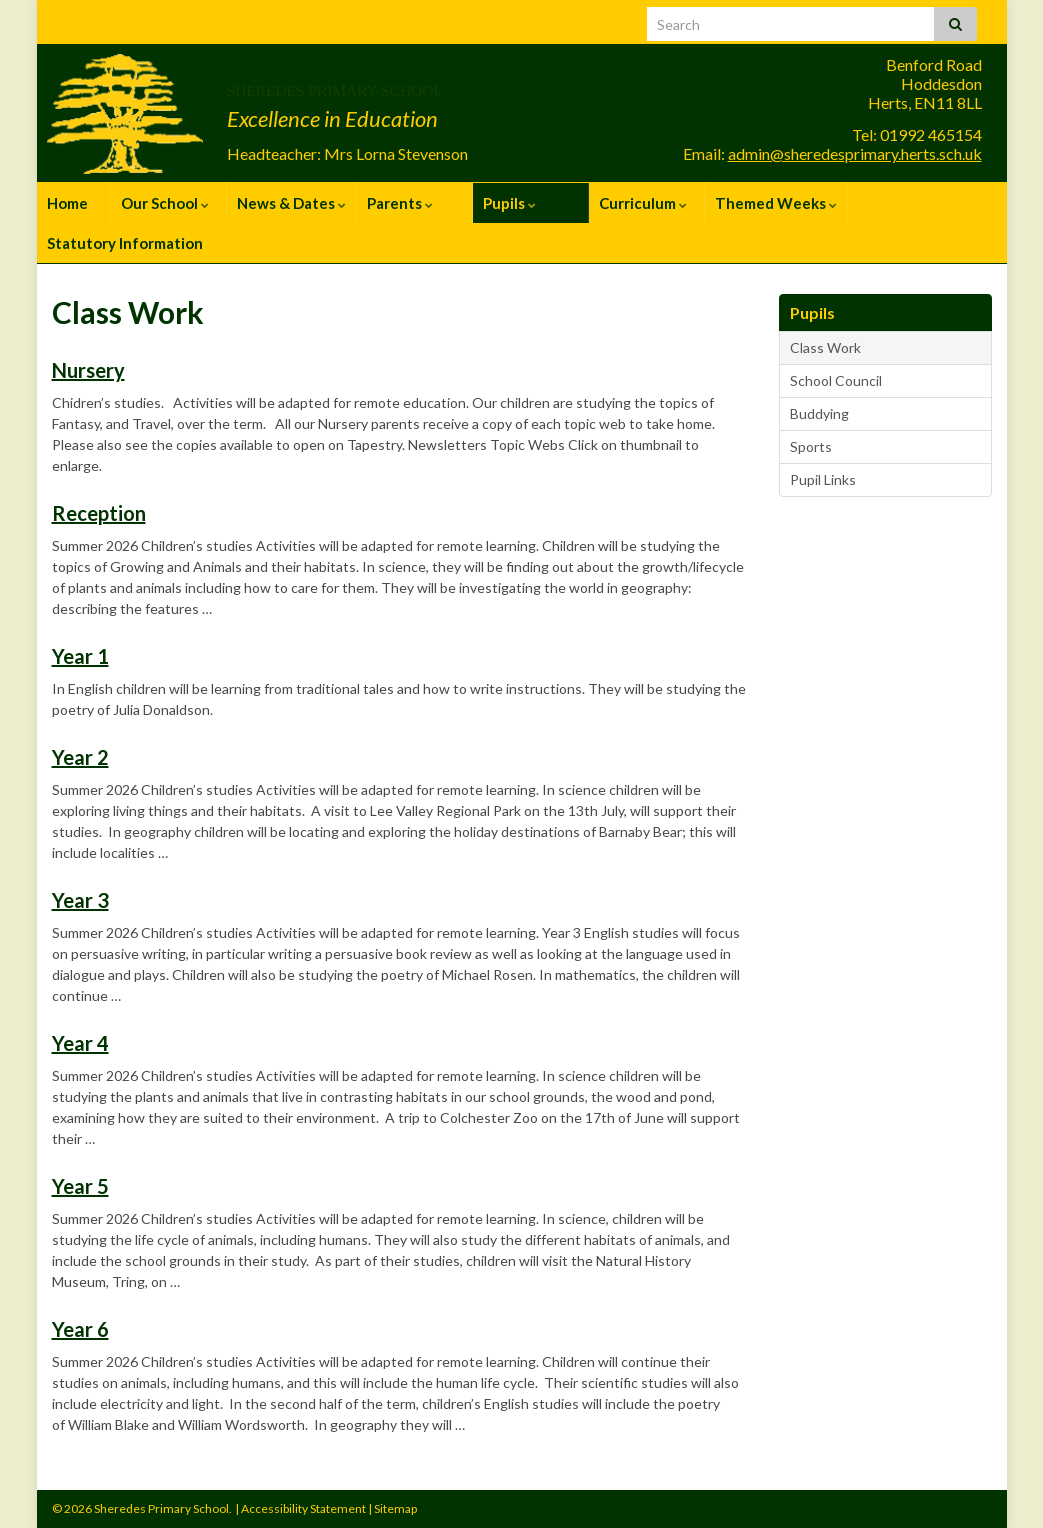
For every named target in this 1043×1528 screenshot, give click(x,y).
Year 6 (80, 1329)
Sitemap (395, 1508)
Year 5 (80, 1186)
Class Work (825, 347)
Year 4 (80, 1043)
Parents (400, 203)
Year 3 (80, 900)
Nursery (88, 370)
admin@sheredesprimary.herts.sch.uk (855, 153)
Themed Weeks (776, 203)
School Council (836, 380)
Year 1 (80, 656)
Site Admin (958, 1508)
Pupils (509, 203)
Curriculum (643, 203)
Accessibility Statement (303, 1508)
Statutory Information (125, 243)
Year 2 (80, 757)
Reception (99, 513)
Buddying (819, 413)
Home (67, 203)
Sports (811, 446)
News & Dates (291, 203)
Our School (165, 203)
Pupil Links (823, 479)
